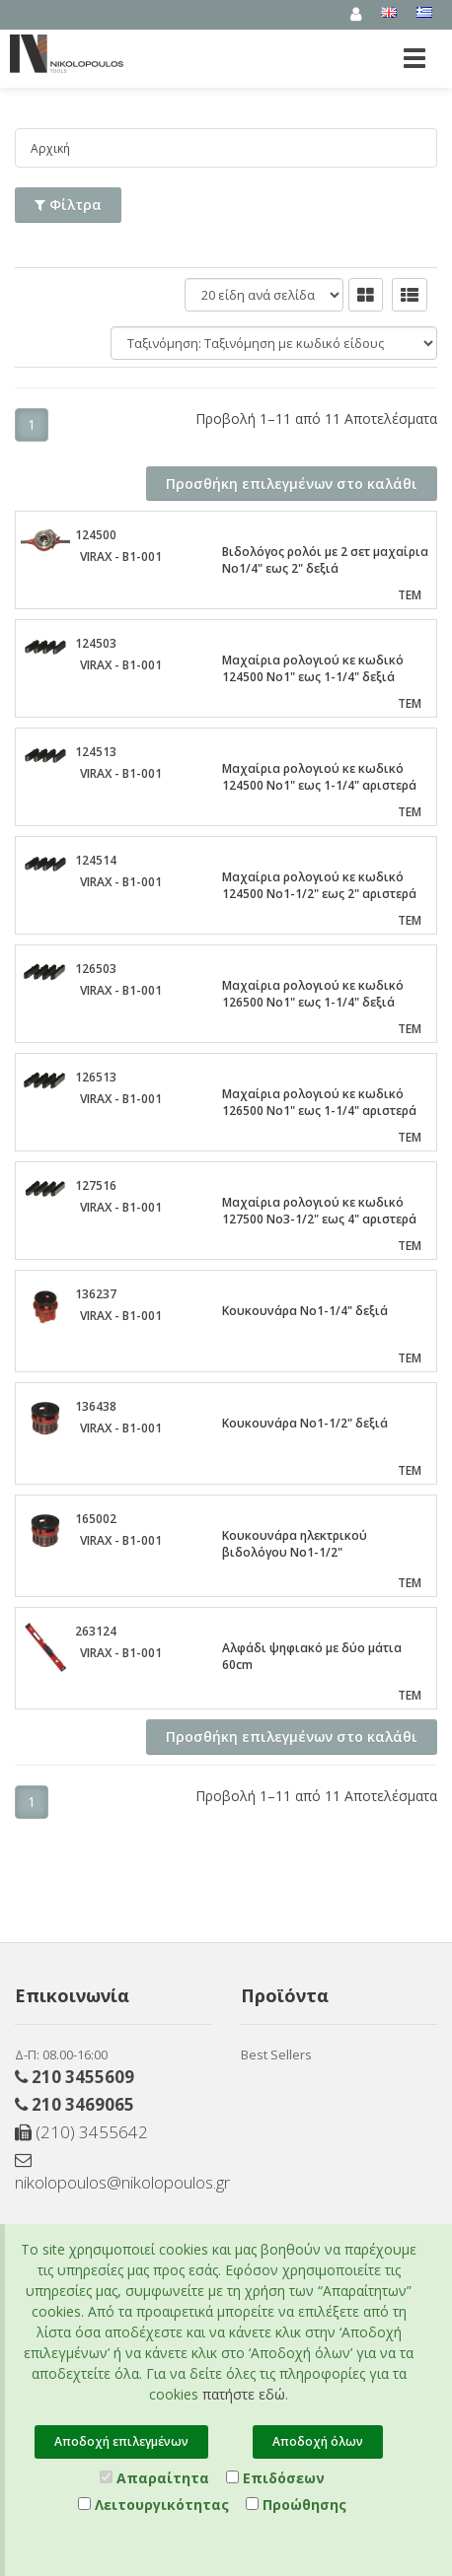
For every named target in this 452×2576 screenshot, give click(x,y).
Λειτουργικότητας (153, 2504)
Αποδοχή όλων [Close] (317, 2441)
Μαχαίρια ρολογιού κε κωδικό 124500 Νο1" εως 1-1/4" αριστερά (319, 777)
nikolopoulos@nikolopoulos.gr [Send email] (113, 2172)
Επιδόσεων (275, 2478)
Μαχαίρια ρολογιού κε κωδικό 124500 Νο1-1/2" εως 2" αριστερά (319, 885)
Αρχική (50, 148)
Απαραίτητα (154, 2478)
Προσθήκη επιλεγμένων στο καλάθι (291, 483)
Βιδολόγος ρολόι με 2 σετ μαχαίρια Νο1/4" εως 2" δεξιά (325, 560)
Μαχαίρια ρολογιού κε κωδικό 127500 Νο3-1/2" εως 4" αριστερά (319, 1210)
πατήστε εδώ (243, 2394)
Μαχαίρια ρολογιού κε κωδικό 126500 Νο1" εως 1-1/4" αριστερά (319, 1102)
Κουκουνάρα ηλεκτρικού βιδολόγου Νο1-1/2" (294, 1544)
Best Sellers (276, 2054)
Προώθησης (296, 2504)
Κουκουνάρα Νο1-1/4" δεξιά (305, 1310)
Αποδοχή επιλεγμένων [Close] (121, 2441)
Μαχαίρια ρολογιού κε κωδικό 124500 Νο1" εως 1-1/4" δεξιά (313, 668)
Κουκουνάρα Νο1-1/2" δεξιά (305, 1423)
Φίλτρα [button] (68, 204)
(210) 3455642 (81, 2132)
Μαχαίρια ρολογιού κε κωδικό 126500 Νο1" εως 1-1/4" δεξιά (313, 993)
